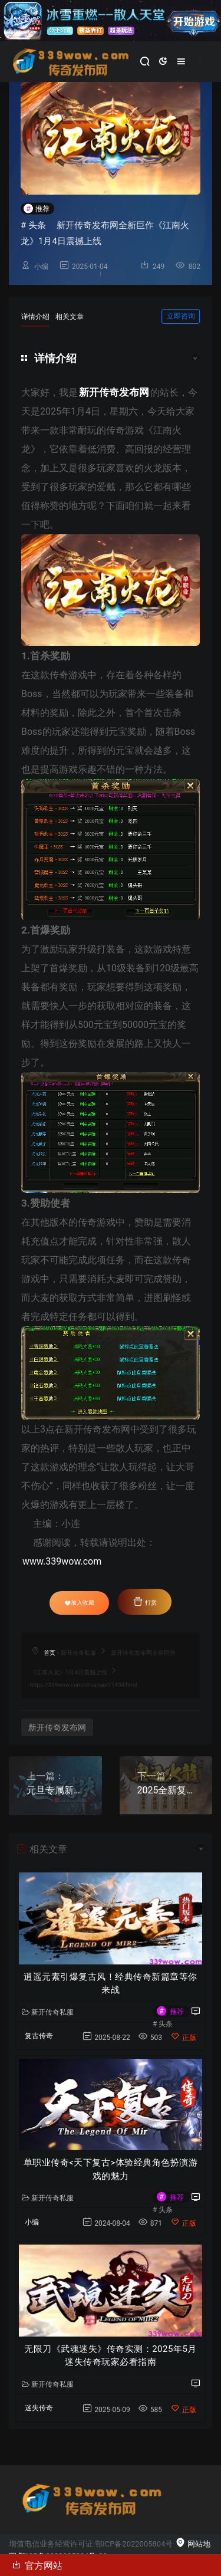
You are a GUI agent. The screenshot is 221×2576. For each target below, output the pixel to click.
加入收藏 (79, 1602)
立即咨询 (181, 316)
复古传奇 (39, 2036)
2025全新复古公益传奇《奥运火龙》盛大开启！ (166, 1790)
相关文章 (69, 317)
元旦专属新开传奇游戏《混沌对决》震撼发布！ (55, 1790)
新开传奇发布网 (57, 1727)
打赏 (144, 1601)
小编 (41, 266)
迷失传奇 (39, 2408)
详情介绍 (35, 317)
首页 (49, 1653)
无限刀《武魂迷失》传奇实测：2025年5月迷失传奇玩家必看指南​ (110, 2356)
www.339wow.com (61, 1561)
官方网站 (36, 2565)
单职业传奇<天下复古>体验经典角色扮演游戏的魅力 (110, 2169)
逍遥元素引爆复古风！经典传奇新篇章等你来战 (110, 1984)
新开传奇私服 (78, 1653)
